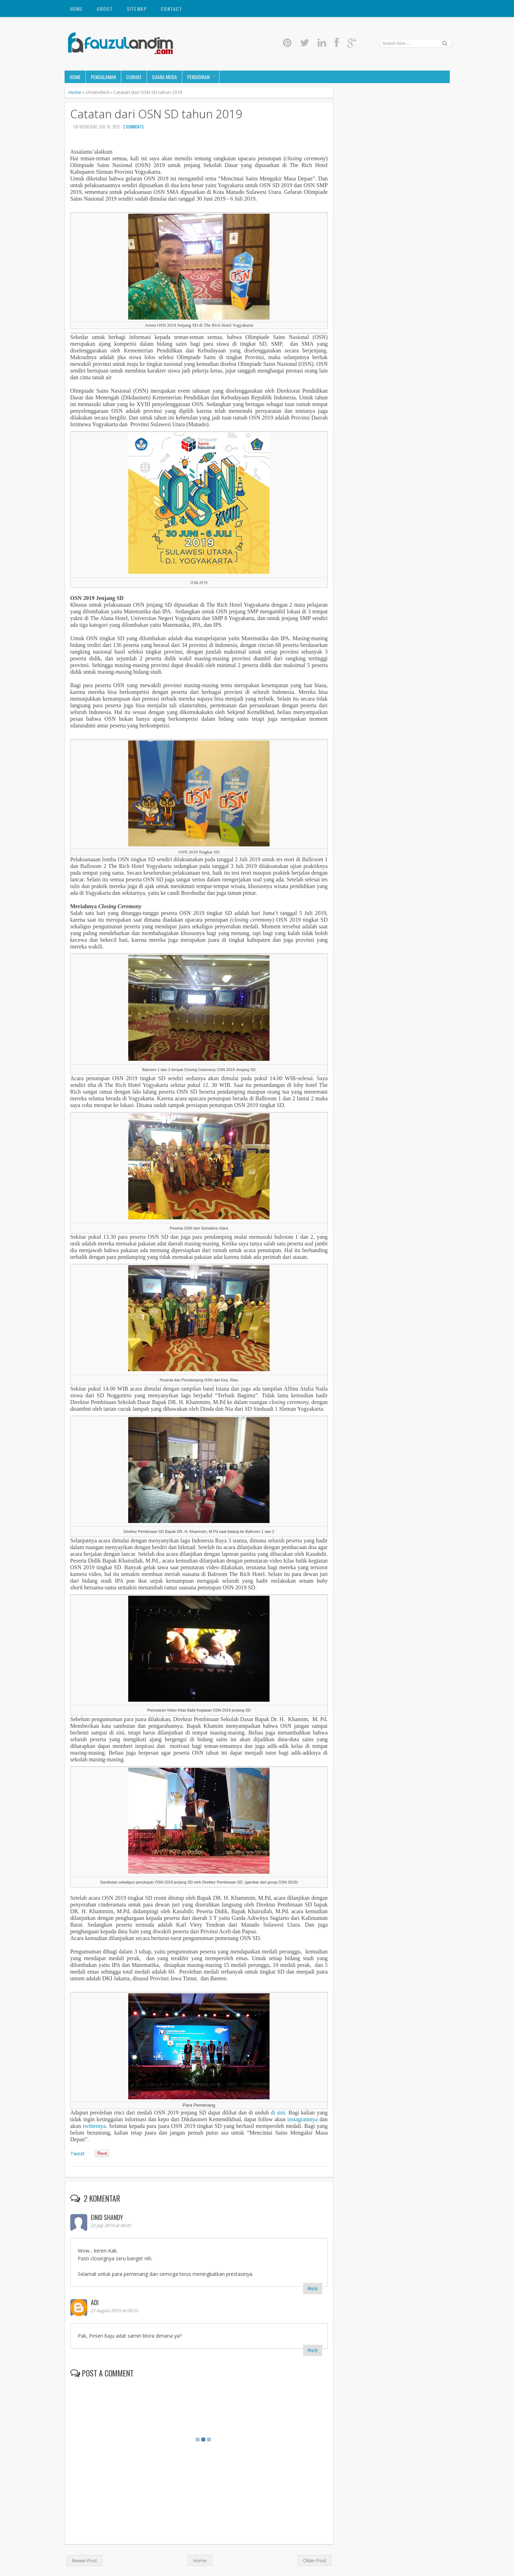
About (105, 8)
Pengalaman (103, 77)
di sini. (278, 2113)
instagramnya (302, 2119)
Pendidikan (198, 77)
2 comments (133, 127)
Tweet (77, 2153)
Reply (312, 2288)
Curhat (134, 77)
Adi (95, 2302)
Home (76, 8)
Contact (171, 8)
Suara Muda (164, 77)
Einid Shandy (107, 2217)
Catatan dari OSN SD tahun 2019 (156, 114)
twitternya (94, 2126)
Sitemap (137, 8)
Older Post (314, 2560)
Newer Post (84, 2560)
